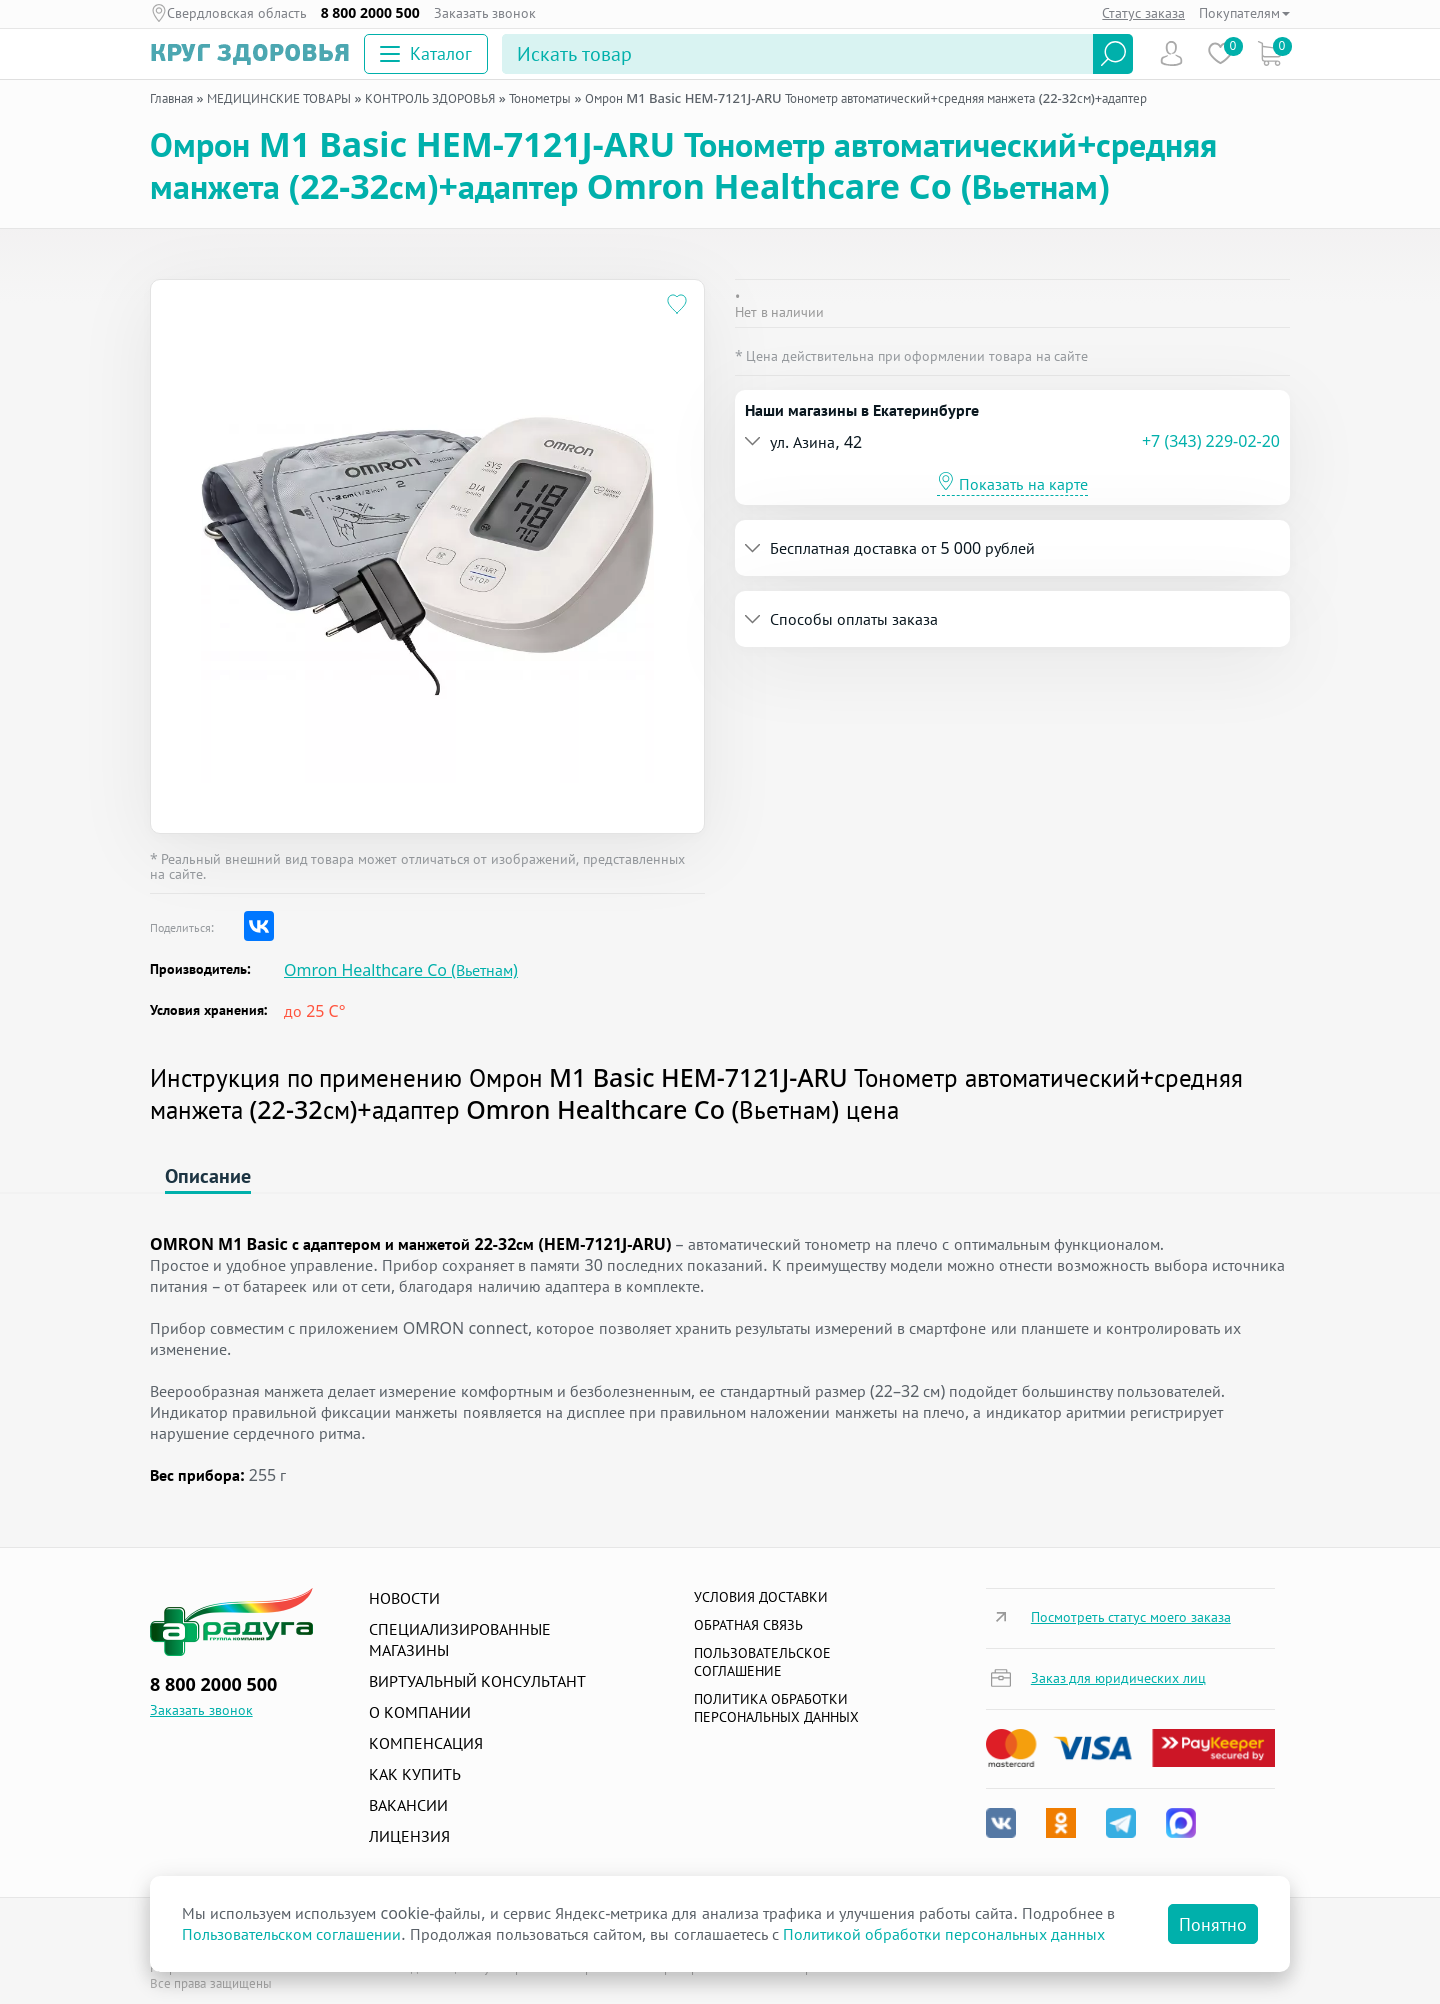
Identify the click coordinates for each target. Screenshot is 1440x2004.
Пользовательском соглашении (291, 1934)
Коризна (1269, 53)
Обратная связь (748, 1624)
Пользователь (1171, 53)
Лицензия (409, 1836)
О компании (420, 1712)
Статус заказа (1143, 12)
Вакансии (408, 1805)
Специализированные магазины (460, 1639)
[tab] (1012, 441)
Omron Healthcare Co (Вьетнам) (401, 970)
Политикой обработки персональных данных (944, 1934)
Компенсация (426, 1743)
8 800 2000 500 (370, 13)
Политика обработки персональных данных (776, 1707)
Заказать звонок (485, 13)
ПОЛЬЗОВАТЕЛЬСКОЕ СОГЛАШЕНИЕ (762, 1661)
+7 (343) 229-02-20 (1211, 441)
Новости (404, 1598)
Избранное (1220, 53)
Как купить (415, 1774)
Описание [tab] (208, 1175)
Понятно (1213, 1924)
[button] (943, 441)
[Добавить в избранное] (677, 306)
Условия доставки (761, 1596)
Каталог (426, 53)
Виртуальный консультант (477, 1681)
